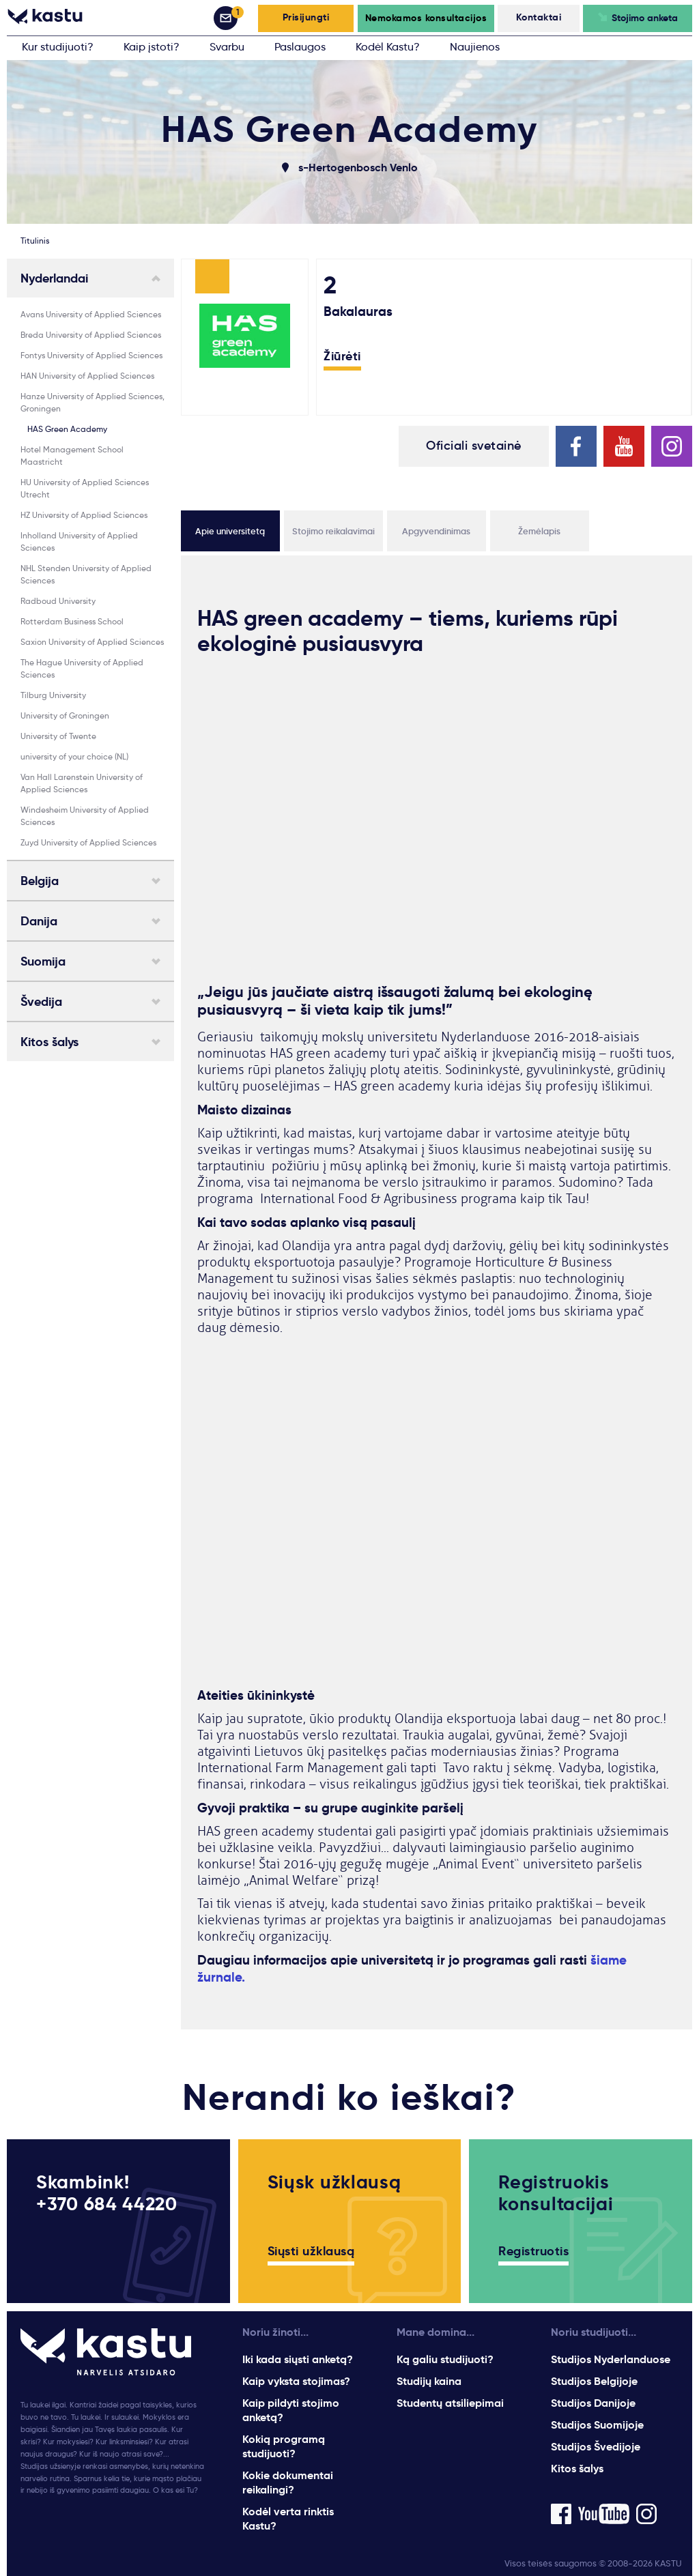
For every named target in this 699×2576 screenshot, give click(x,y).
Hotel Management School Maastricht (72, 455)
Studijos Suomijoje (597, 2425)
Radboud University (58, 601)
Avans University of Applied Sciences (90, 314)
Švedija (41, 1001)
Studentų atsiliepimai (450, 2403)
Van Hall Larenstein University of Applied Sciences (81, 783)
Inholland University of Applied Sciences (79, 541)
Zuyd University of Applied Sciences (88, 842)
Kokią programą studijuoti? (283, 2446)
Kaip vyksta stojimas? (296, 2381)
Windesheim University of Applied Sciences (84, 816)
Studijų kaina (429, 2381)
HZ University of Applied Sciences (83, 515)
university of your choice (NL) (74, 756)
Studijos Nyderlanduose (610, 2359)
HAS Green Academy (67, 429)
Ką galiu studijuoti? (445, 2359)
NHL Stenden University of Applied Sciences (86, 574)
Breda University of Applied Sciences (90, 335)
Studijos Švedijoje (595, 2447)
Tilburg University (53, 695)
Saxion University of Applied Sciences (92, 642)
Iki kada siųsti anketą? (297, 2359)
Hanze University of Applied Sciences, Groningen (92, 402)
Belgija (39, 880)
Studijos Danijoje (593, 2403)
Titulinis (34, 240)
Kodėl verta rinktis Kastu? (288, 2518)
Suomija (43, 961)
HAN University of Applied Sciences (87, 376)
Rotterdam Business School (72, 621)
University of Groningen (64, 715)
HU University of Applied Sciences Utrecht (84, 488)
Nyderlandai (54, 278)
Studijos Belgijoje (594, 2381)
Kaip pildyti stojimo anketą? (290, 2410)
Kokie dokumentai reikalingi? (287, 2482)
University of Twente (58, 736)
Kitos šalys (49, 1042)
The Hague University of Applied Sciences (81, 668)
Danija (38, 921)
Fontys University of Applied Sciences (91, 355)
